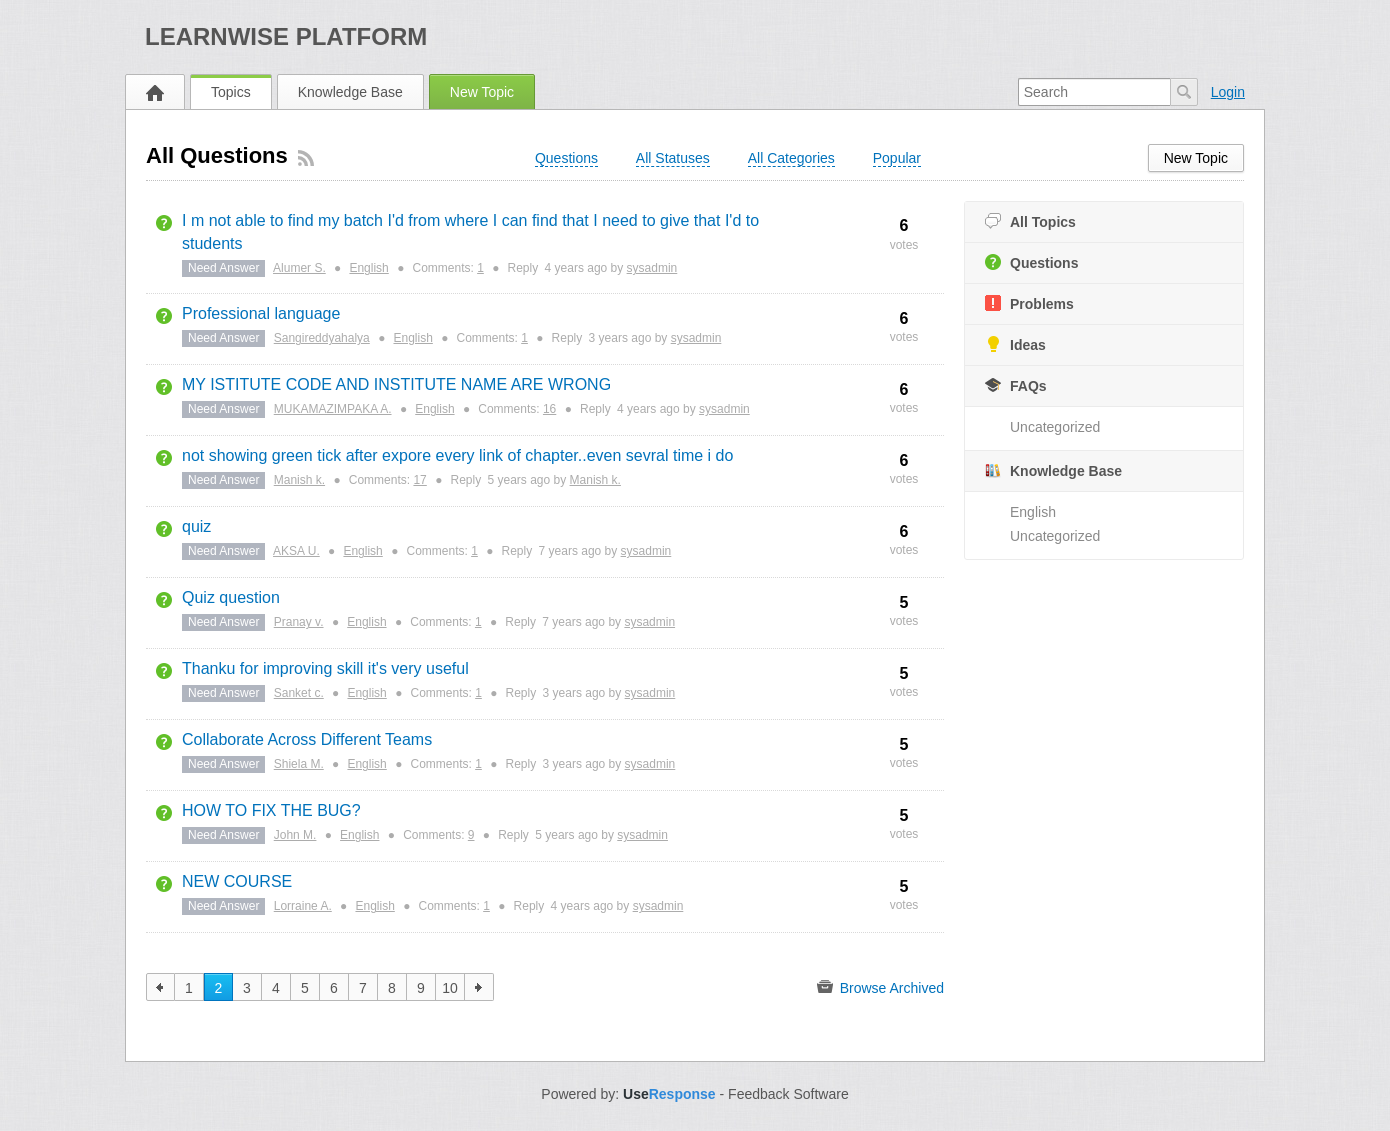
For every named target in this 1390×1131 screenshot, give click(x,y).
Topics (231, 92)
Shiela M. (299, 764)
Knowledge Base (350, 92)
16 (549, 409)
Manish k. (299, 480)
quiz (196, 526)
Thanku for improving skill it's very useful (325, 668)
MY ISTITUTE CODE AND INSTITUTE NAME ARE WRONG (396, 384)
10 (450, 988)
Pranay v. (299, 622)
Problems (1029, 303)
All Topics (1030, 221)
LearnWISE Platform (286, 36)
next (479, 987)
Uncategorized (1055, 427)
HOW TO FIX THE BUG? (271, 810)
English (1033, 512)
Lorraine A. (303, 906)
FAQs (1016, 385)
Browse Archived (880, 987)
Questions (1031, 262)
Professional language (261, 313)
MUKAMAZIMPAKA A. (333, 409)
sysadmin (652, 268)
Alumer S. (299, 268)
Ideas (1015, 344)
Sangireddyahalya (322, 338)
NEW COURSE (237, 881)
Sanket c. (299, 693)
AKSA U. (296, 551)
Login (1228, 92)
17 (419, 480)
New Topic (482, 92)
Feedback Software (788, 1094)
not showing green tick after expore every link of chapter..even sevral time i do (457, 455)
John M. (295, 835)
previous (160, 987)
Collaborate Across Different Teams (307, 739)
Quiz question (231, 597)
